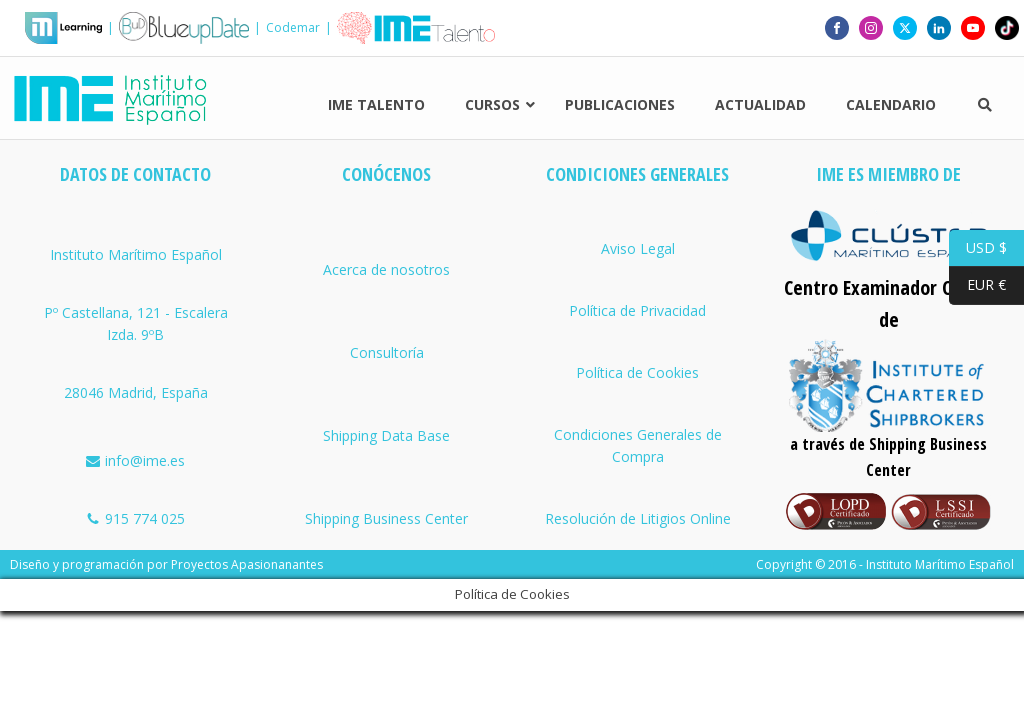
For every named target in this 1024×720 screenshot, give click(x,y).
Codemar (293, 27)
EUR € (977, 285)
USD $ (978, 248)
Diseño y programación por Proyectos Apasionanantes (166, 564)
